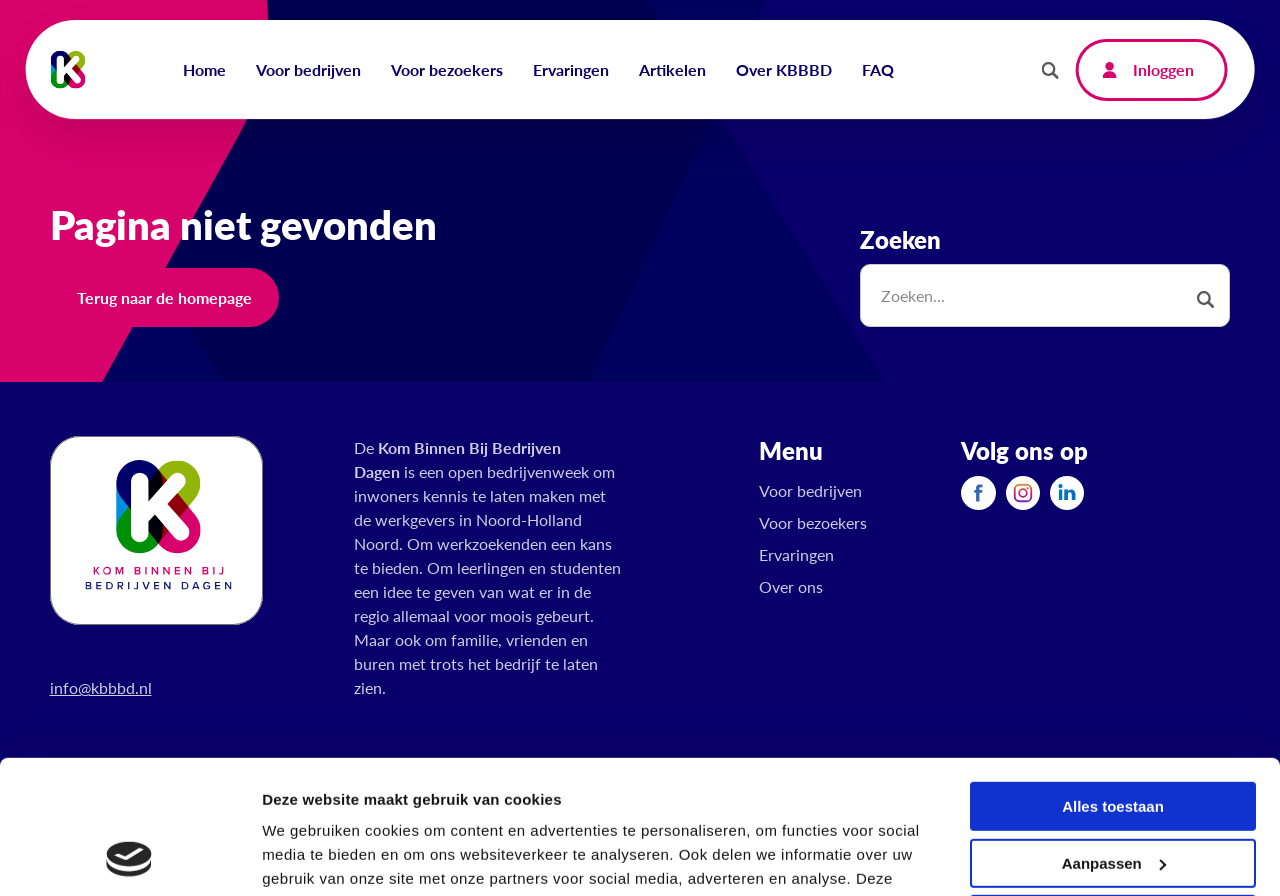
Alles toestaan (1113, 681)
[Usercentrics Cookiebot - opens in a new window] (129, 857)
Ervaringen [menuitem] (571, 69)
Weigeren (1112, 794)
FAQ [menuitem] (878, 69)
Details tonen (309, 856)
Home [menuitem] (204, 69)
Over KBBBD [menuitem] (784, 69)
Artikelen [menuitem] (672, 69)
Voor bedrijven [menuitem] (308, 69)
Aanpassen (1114, 737)
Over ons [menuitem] (791, 586)
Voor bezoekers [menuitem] (447, 69)
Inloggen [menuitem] (1163, 69)
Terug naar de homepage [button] (164, 297)
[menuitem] (978, 492)
